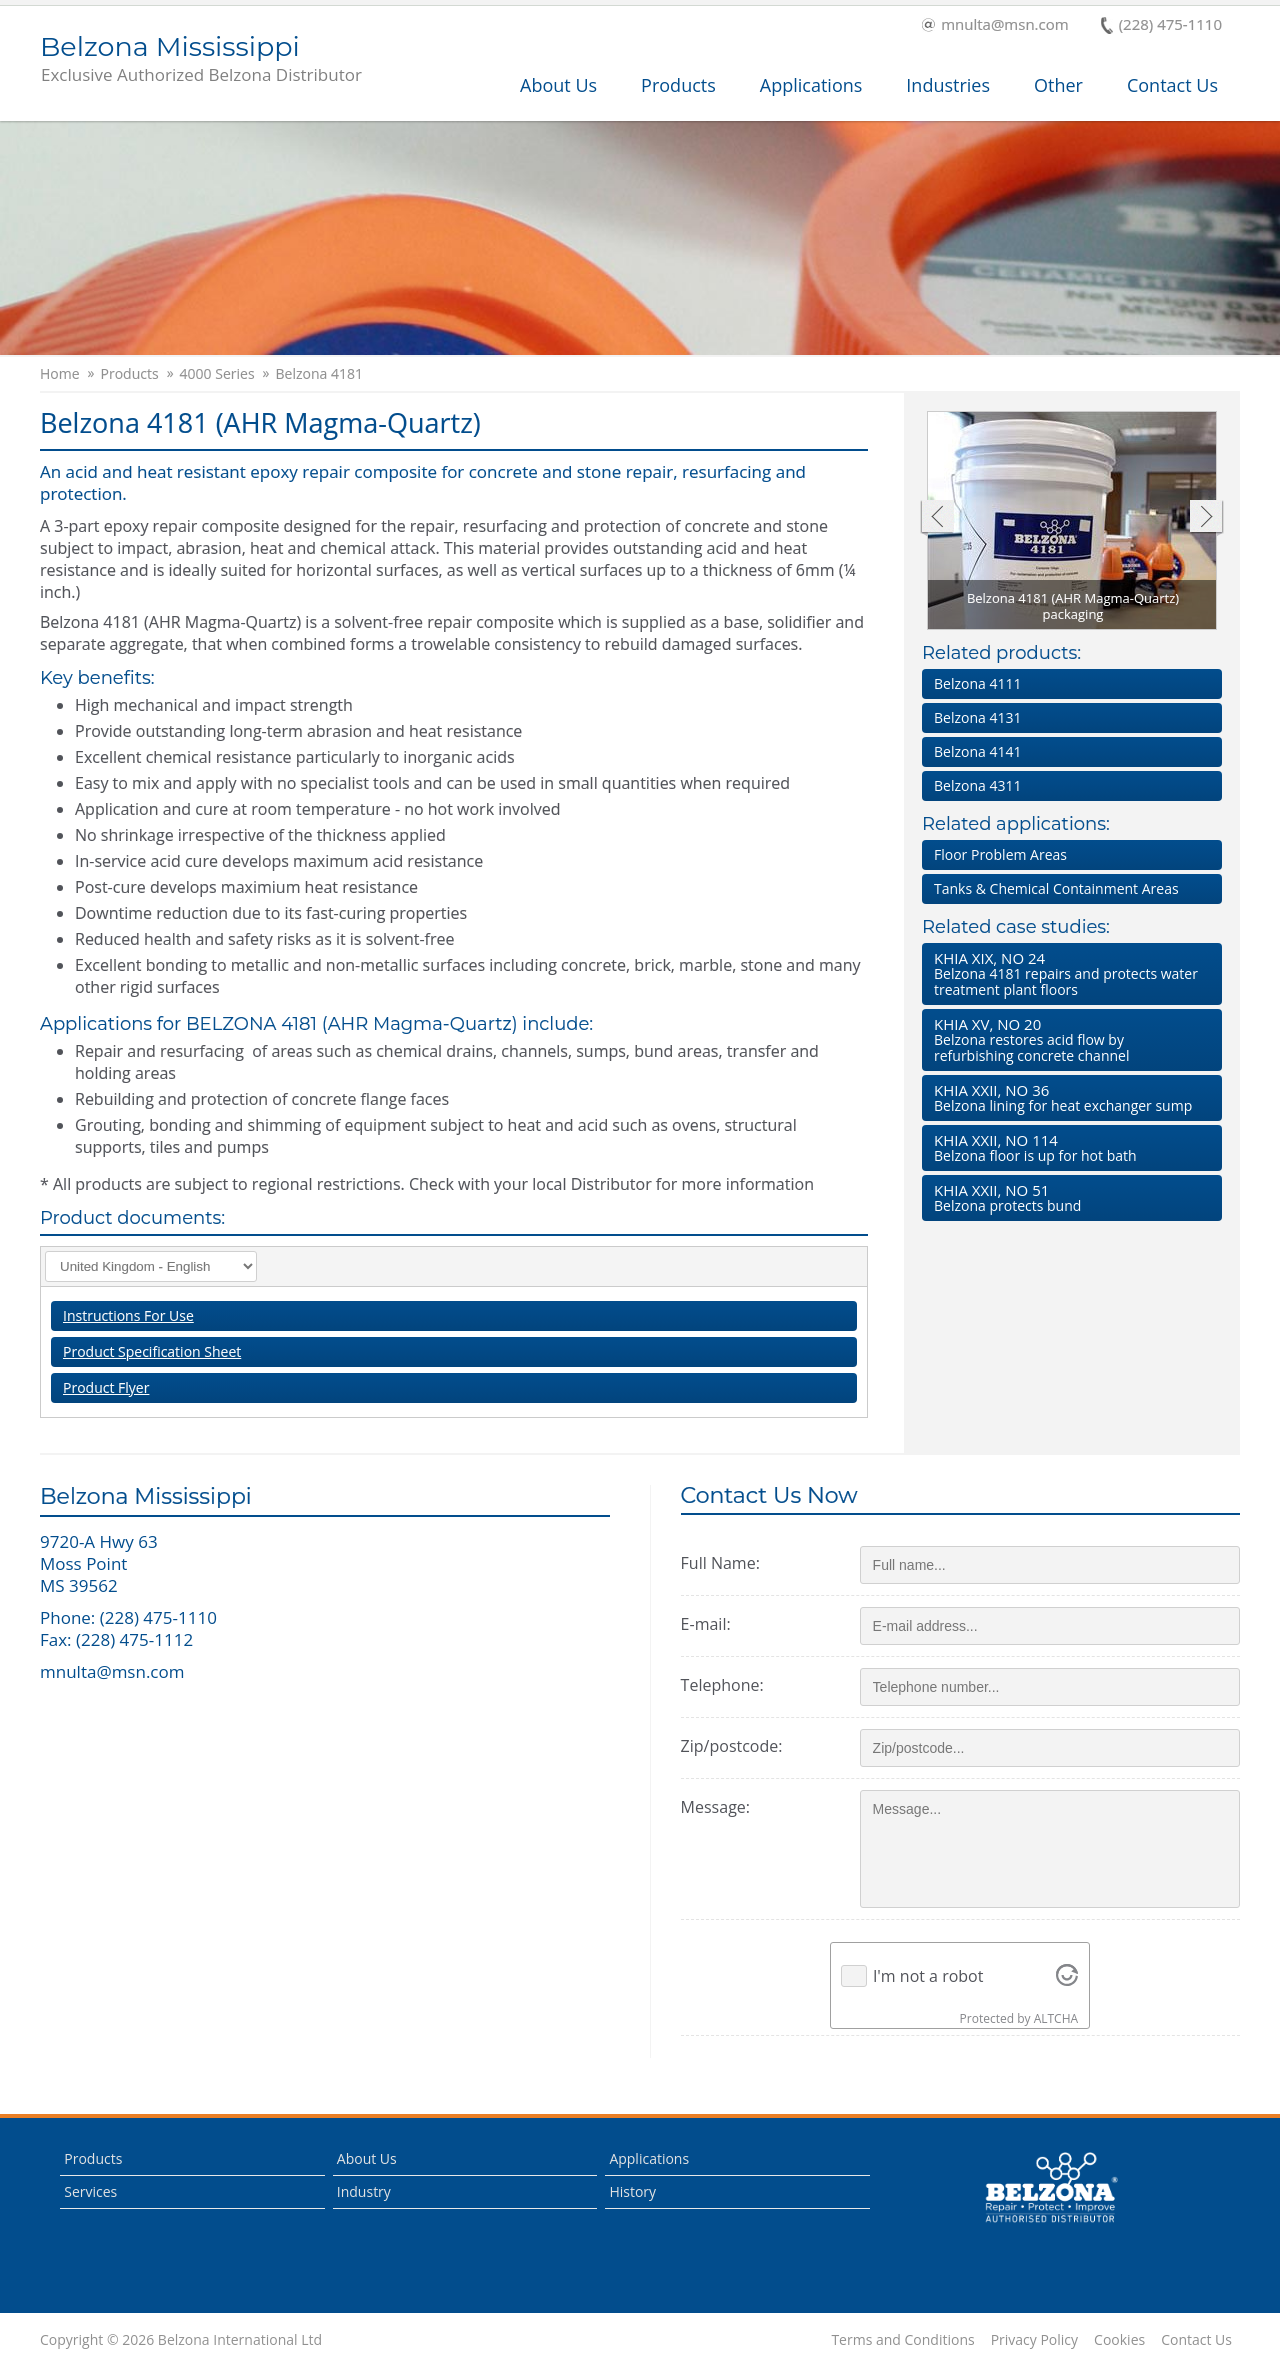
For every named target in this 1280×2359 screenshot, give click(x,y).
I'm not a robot (928, 1976)
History (632, 2191)
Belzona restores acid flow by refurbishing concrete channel (1068, 1039)
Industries (948, 85)
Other (1058, 85)
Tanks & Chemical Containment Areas (1056, 888)
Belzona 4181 (319, 374)
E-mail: (706, 1624)
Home (60, 374)
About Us (558, 85)
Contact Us (1172, 85)
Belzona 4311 (977, 785)
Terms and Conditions (902, 2340)
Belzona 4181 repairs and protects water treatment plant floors (1068, 973)
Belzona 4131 (977, 717)
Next (1206, 518)
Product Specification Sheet (152, 1351)
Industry (364, 2191)
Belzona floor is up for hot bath (1068, 1147)
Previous (936, 518)
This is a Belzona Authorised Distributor (1051, 2188)
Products (678, 85)
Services (90, 2191)
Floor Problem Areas (1000, 854)
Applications (811, 85)
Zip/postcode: (732, 1746)
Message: (715, 1807)
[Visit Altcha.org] (1067, 1976)
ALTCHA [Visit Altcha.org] (1056, 2018)
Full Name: (720, 1563)
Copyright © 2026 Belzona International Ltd (181, 2340)
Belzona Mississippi (201, 60)
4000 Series (217, 374)
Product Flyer (106, 1387)
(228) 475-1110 (1161, 25)
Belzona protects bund (1068, 1197)
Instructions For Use (128, 1315)
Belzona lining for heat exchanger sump (1068, 1097)
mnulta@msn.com (995, 25)
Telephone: (722, 1685)
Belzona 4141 (977, 751)
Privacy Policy (1034, 2340)
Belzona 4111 (977, 683)
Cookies (1119, 2340)
